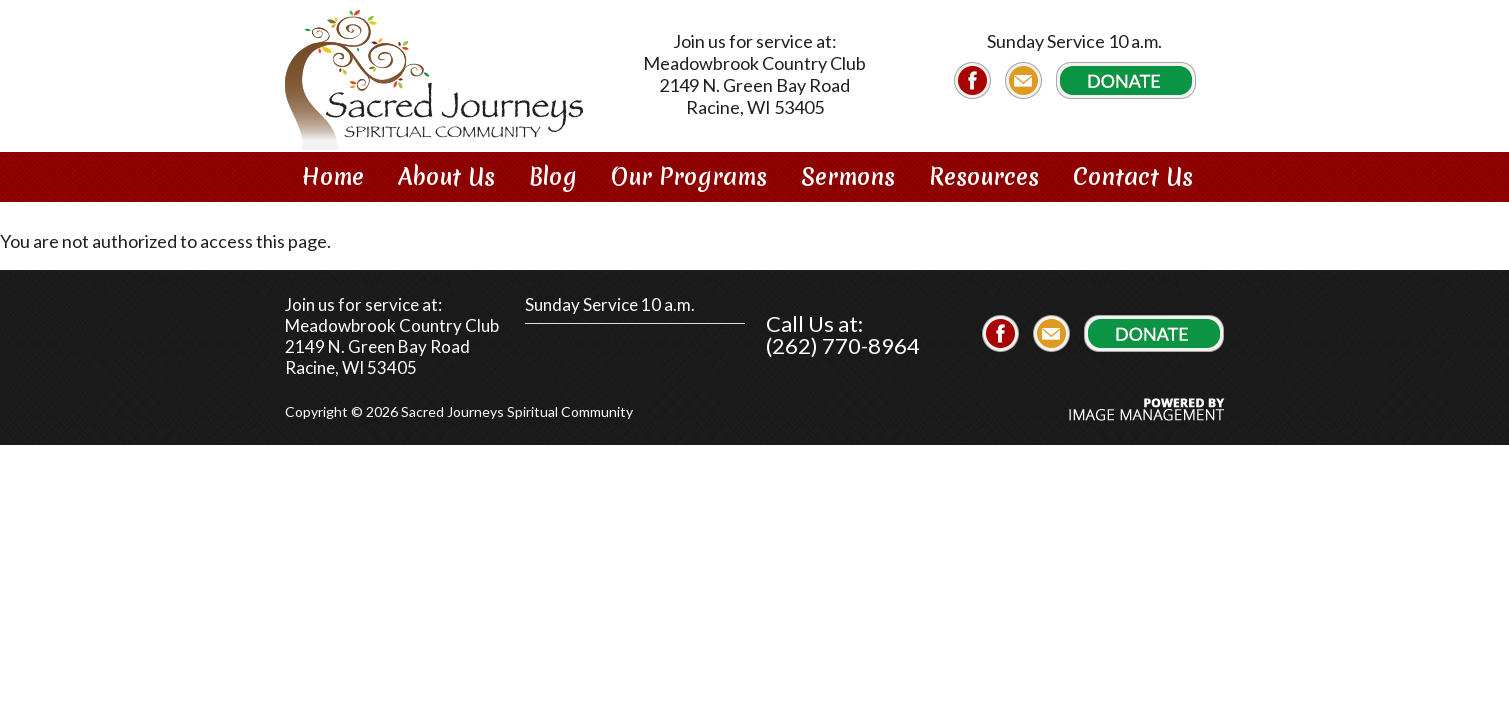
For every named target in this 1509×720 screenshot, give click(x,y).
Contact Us (1133, 177)
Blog (553, 177)
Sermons (848, 177)
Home (333, 177)
